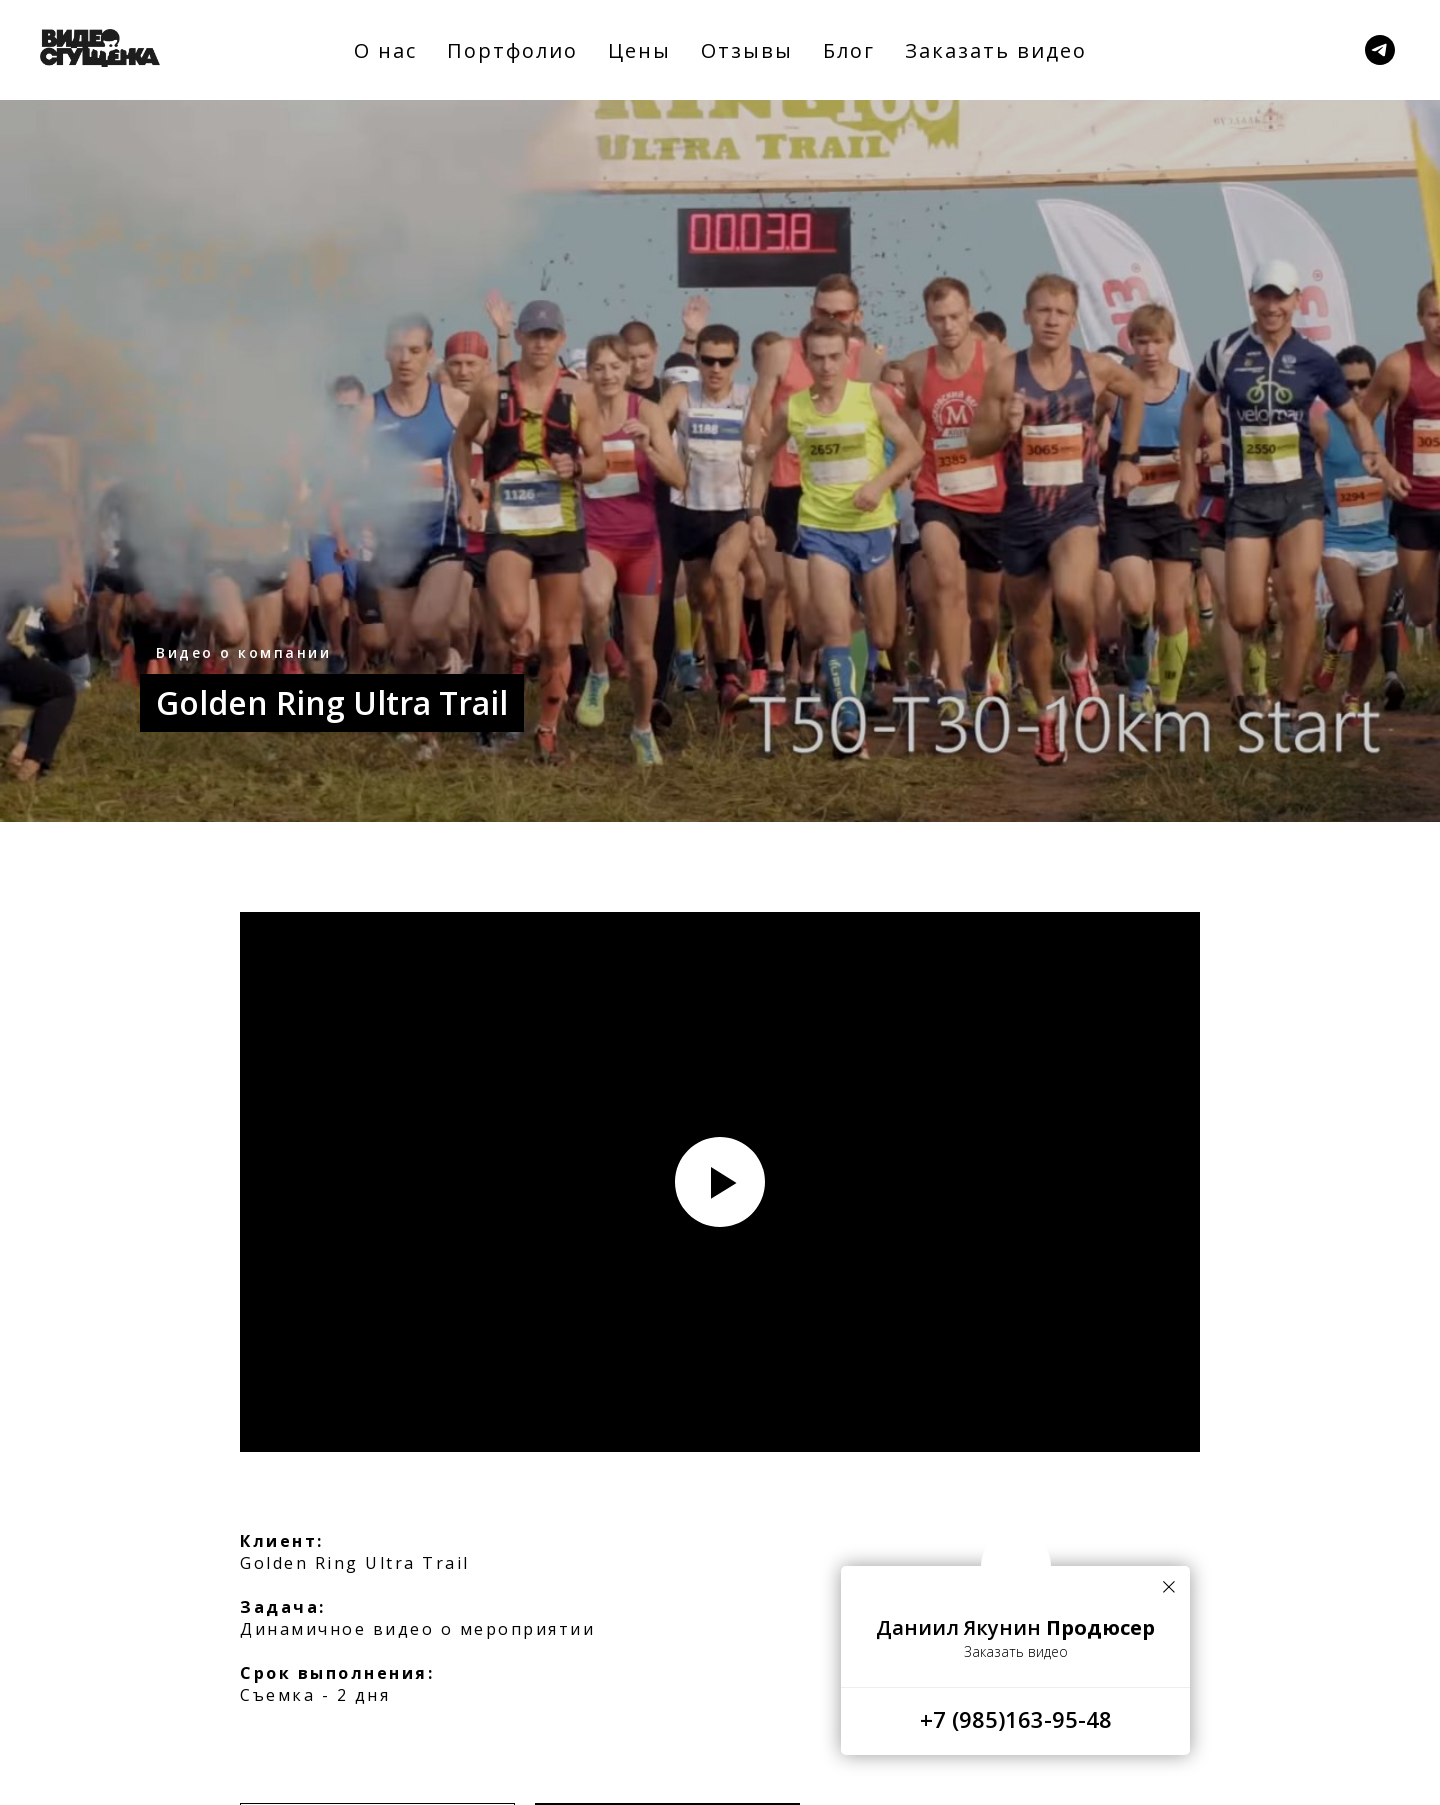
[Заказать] (1380, 50)
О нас (385, 50)
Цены (639, 50)
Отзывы (747, 50)
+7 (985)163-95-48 (1016, 1719)
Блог (849, 50)
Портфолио (512, 50)
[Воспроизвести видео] (720, 1182)
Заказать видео (996, 50)
